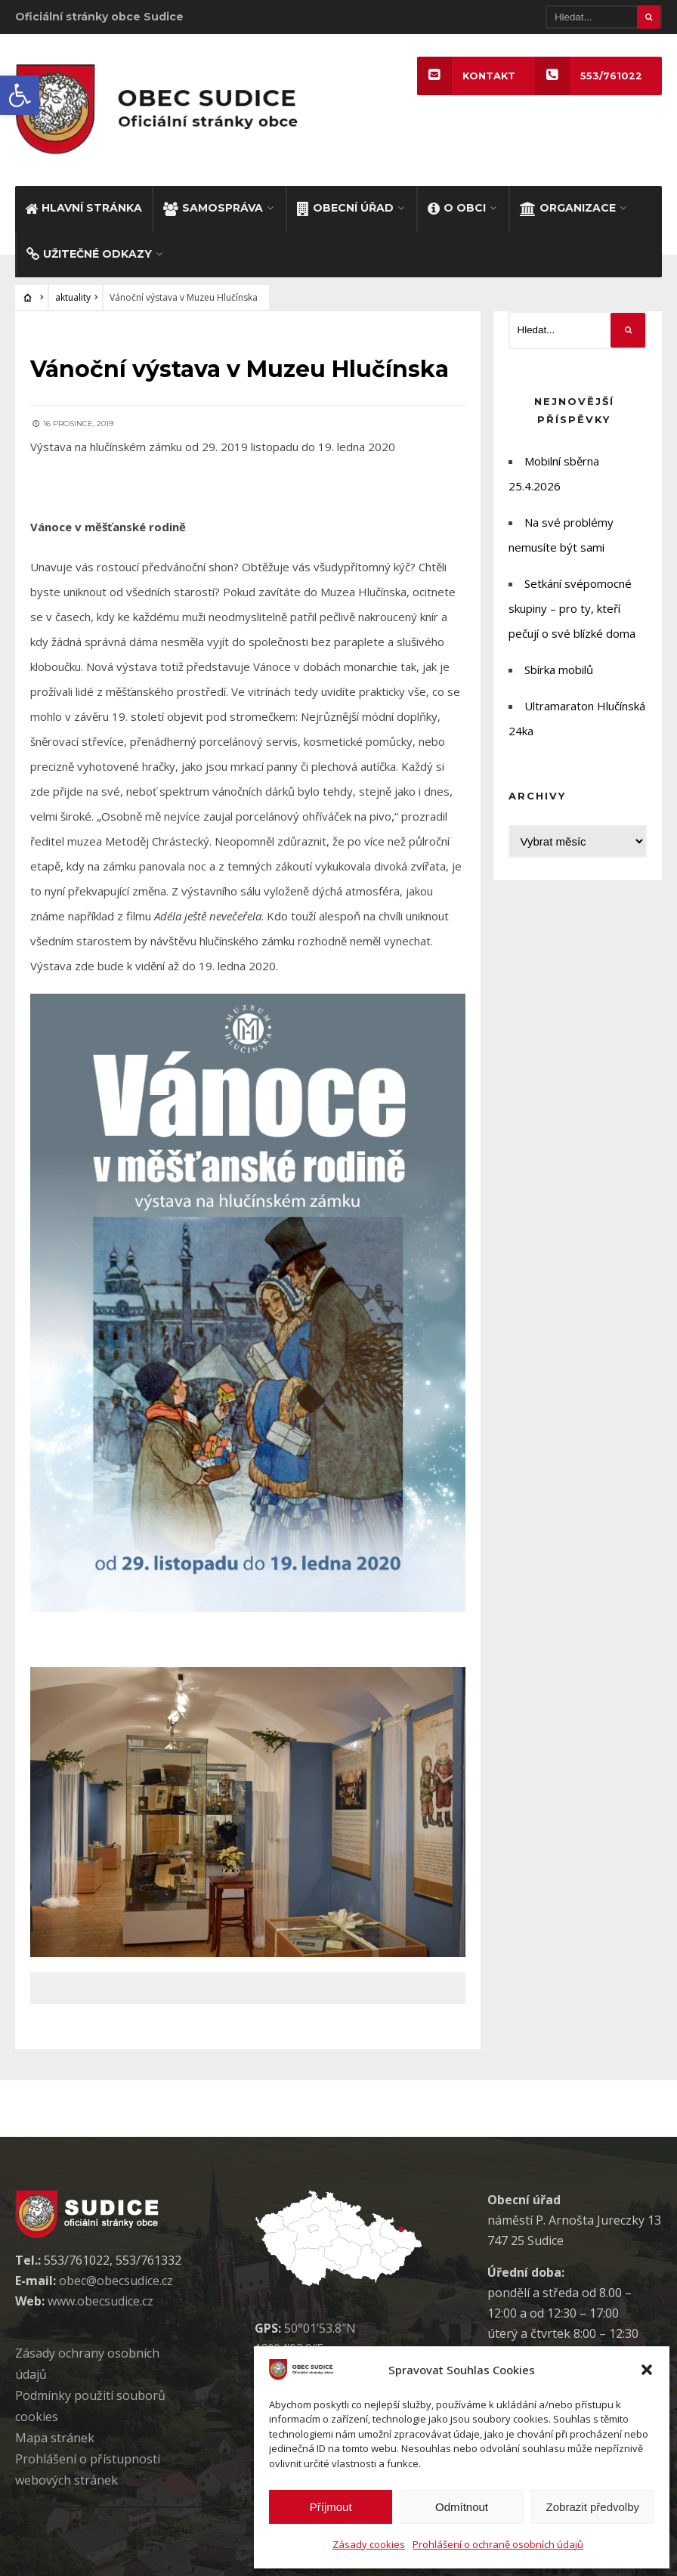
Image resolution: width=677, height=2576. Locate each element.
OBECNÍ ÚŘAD (345, 208)
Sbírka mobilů (558, 669)
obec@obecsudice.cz (116, 2280)
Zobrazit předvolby (592, 2506)
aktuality (73, 297)
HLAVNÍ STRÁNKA (83, 208)
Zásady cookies (368, 2544)
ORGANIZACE (568, 208)
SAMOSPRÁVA (213, 208)
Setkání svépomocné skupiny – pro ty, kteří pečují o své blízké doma (572, 608)
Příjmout (331, 2506)
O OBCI (457, 208)
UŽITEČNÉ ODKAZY (89, 254)
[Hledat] (604, 17)
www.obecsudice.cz (100, 2301)
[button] (19, 95)
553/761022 (588, 76)
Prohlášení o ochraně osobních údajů (498, 2544)
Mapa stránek (54, 2437)
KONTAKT (466, 76)
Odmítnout (461, 2506)
